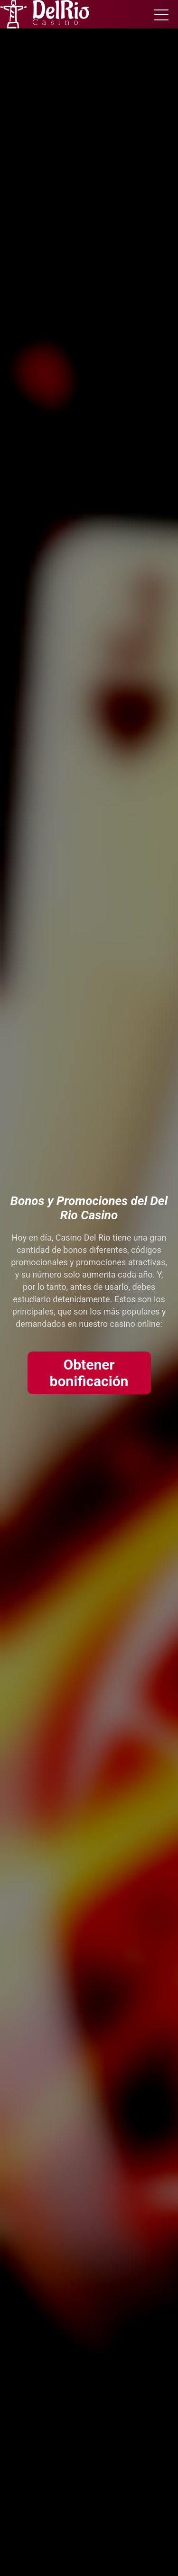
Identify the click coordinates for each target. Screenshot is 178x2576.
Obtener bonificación (89, 1372)
